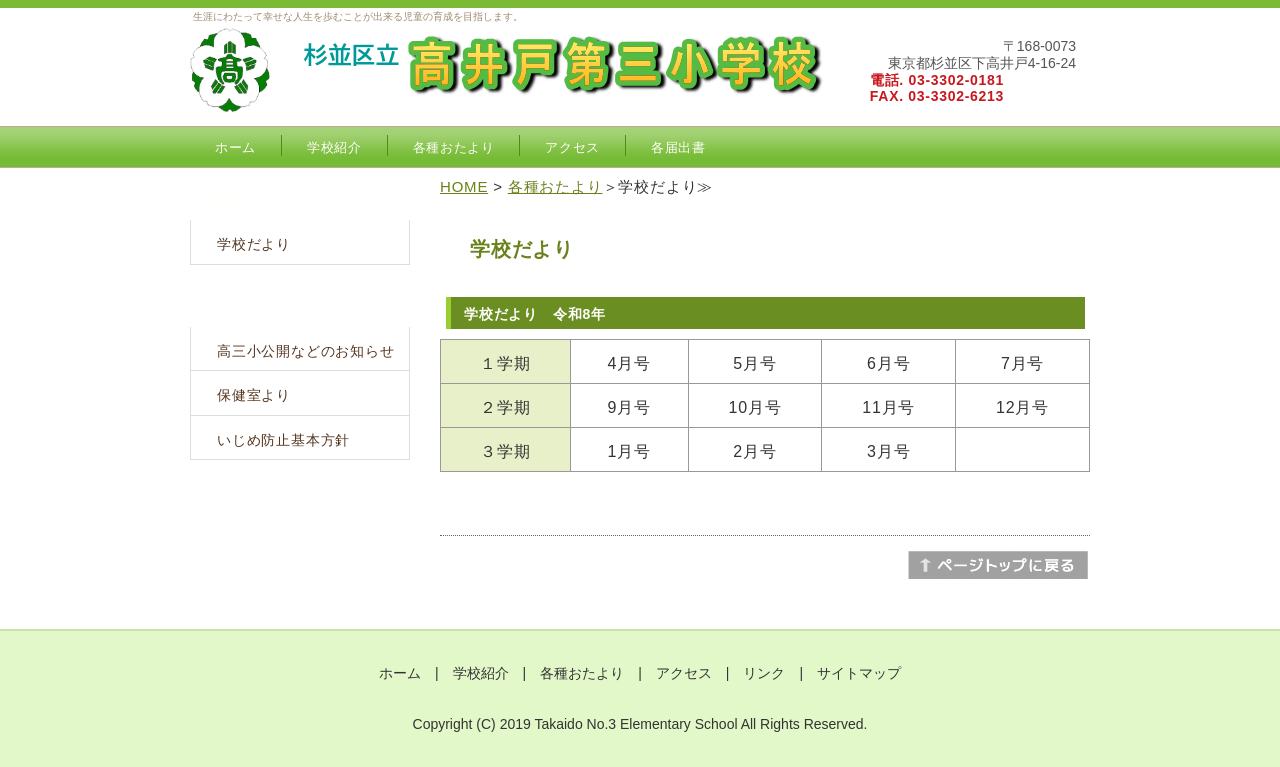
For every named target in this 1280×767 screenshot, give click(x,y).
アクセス (572, 147)
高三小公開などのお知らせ (306, 351)
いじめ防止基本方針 (283, 440)
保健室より (254, 395)
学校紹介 (334, 147)
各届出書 (678, 147)
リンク (764, 673)
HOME (464, 186)
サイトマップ (859, 673)
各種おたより (454, 147)
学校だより (254, 244)
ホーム (235, 147)
